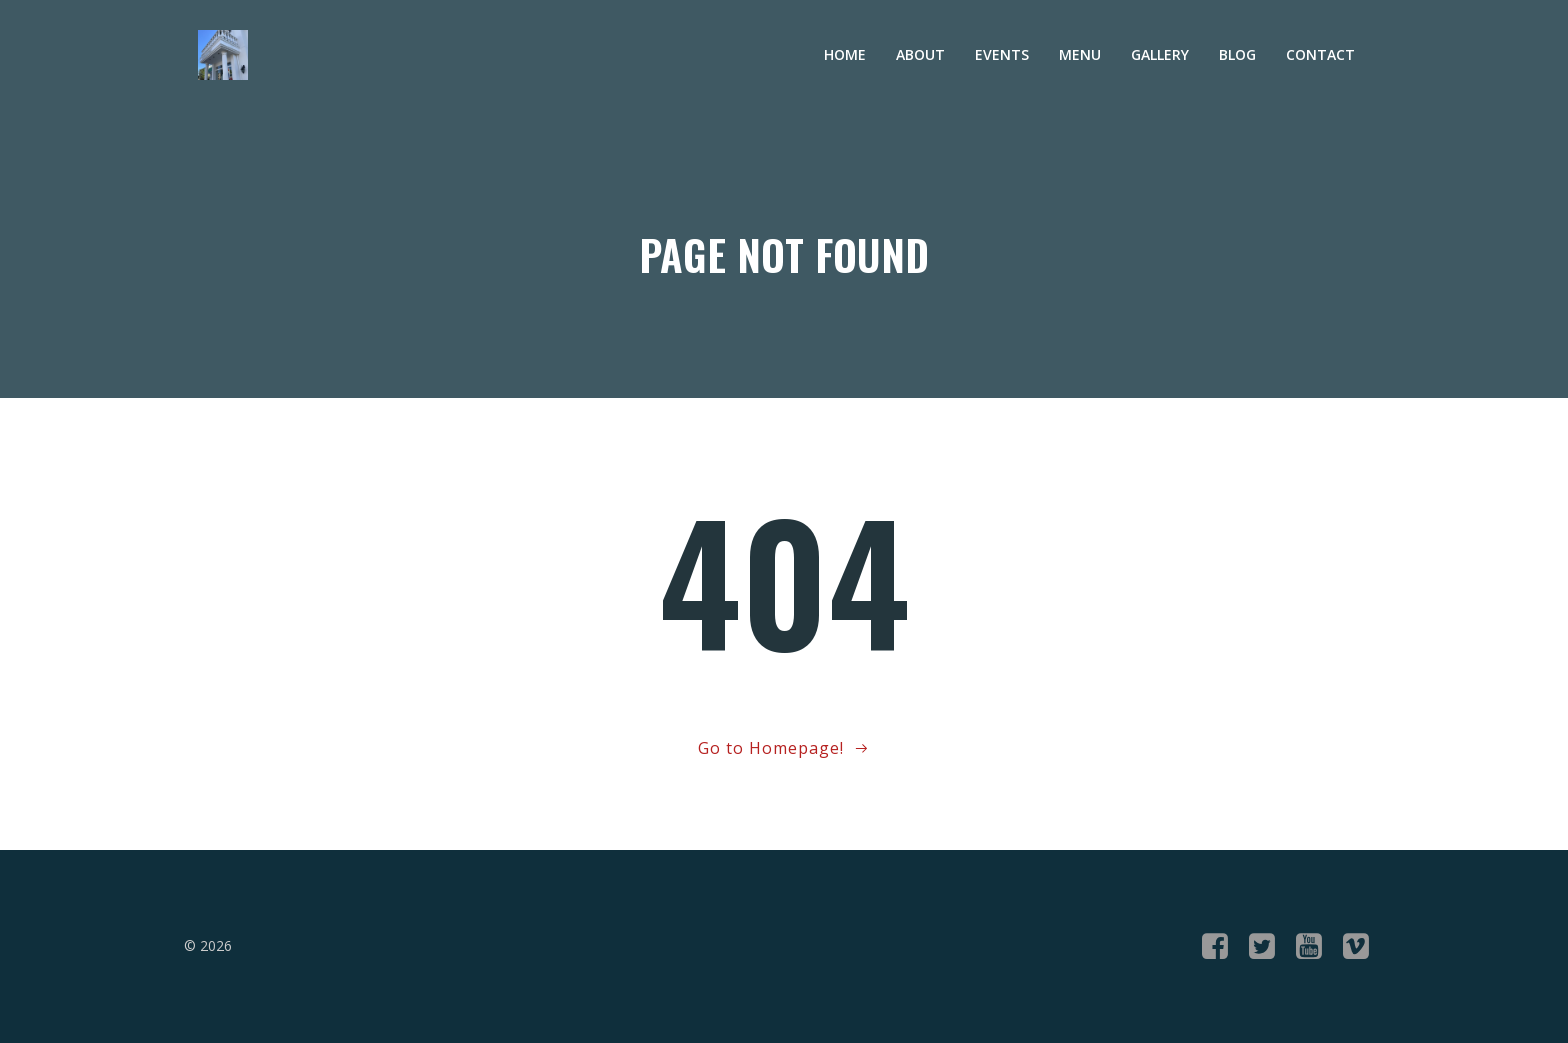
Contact (1320, 54)
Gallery (1160, 54)
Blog (1237, 54)
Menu (1080, 54)
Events (1002, 54)
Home (845, 54)
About (920, 54)
